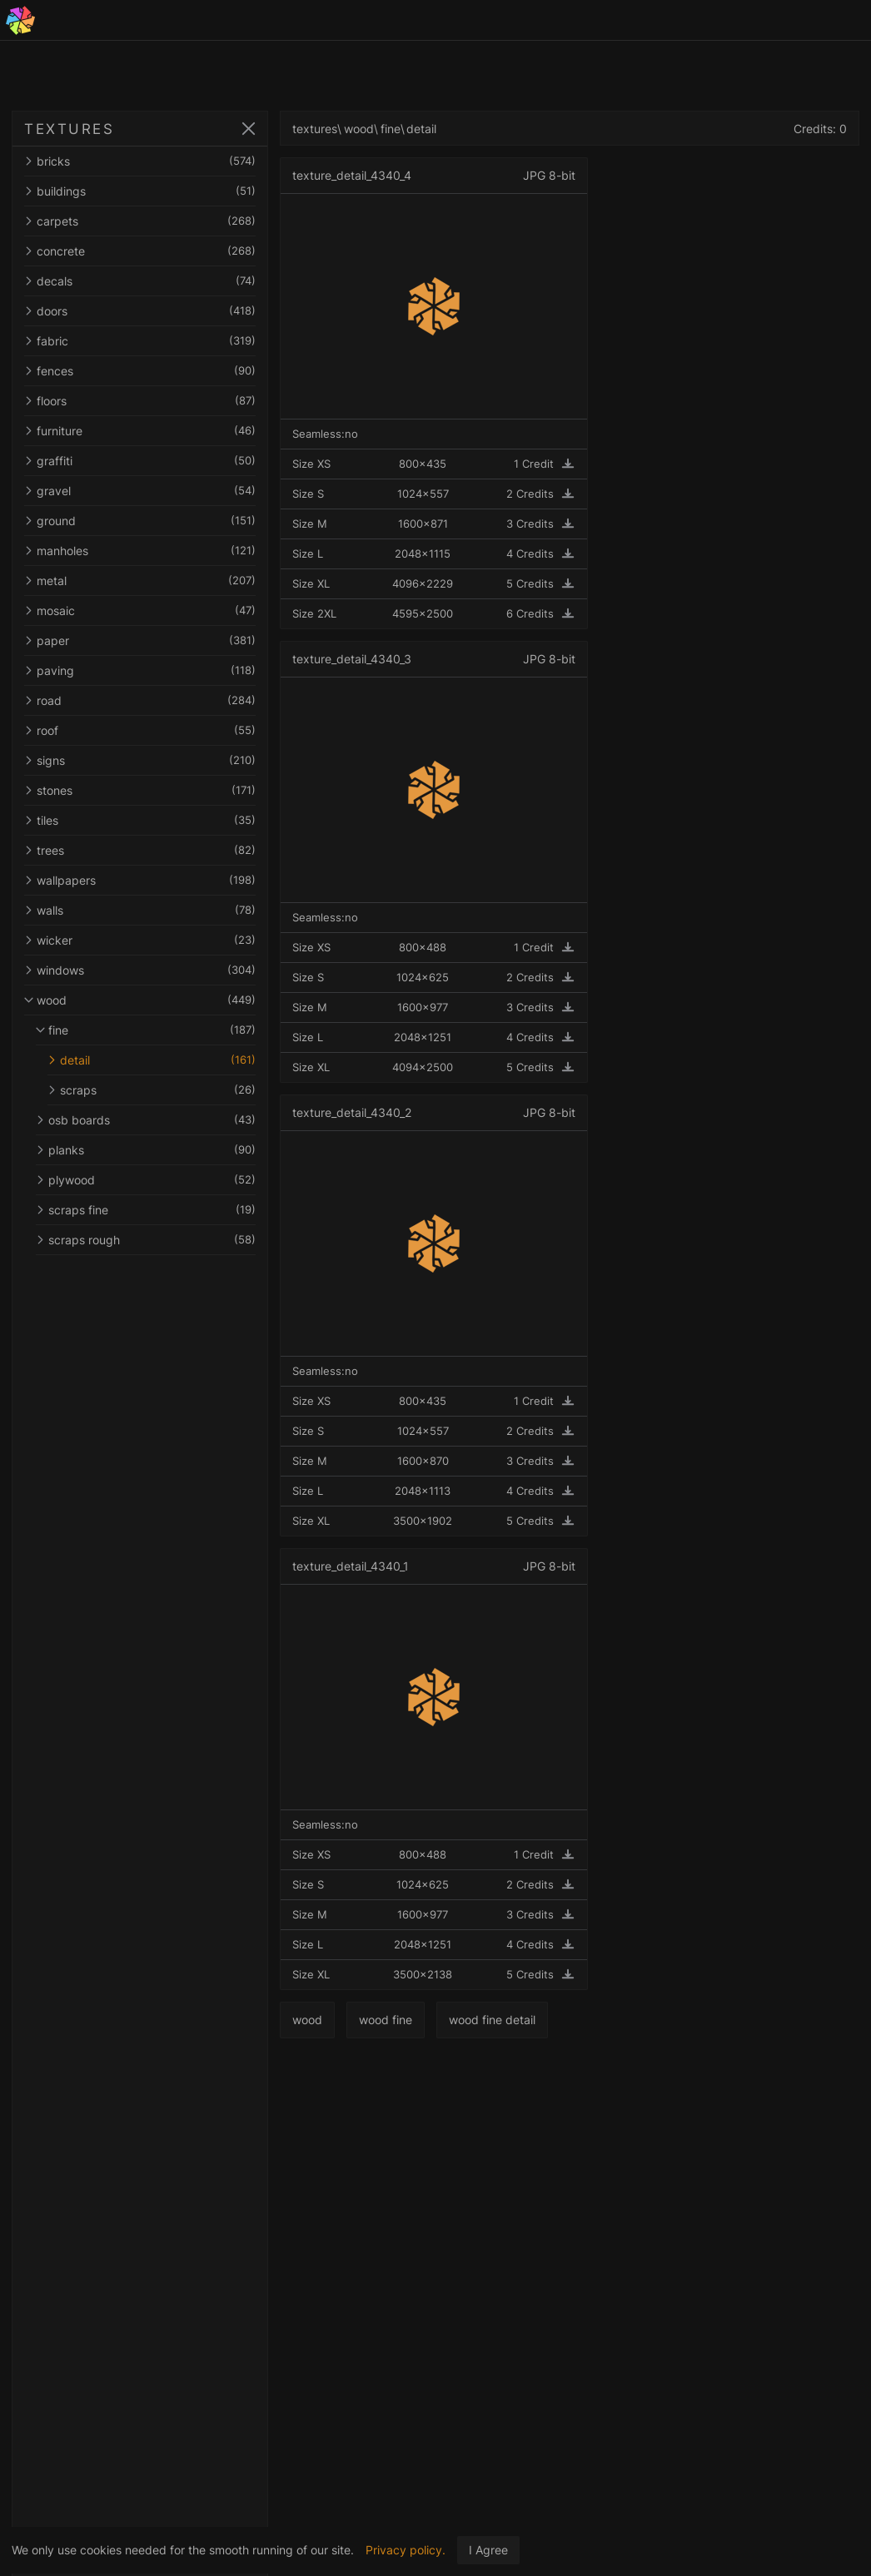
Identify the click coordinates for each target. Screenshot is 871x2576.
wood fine (385, 2020)
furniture (140, 430)
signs (140, 760)
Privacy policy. (405, 2550)
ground (140, 520)
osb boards (146, 1119)
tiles (140, 820)
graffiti (140, 460)
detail (151, 1060)
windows (140, 970)
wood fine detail (492, 2020)
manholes (140, 550)
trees (140, 850)
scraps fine (146, 1209)
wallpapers (140, 880)
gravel (140, 490)
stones (140, 790)
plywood (146, 1179)
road (140, 700)
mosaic (140, 610)
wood (140, 1000)
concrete (140, 251)
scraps (151, 1089)
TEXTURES (69, 129)
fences (140, 370)
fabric (140, 340)
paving (140, 670)
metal (140, 580)
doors (140, 310)
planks (146, 1149)
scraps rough (146, 1239)
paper (140, 640)
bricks (140, 161)
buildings (140, 191)
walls (140, 910)
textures (314, 129)
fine (146, 1030)
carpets (140, 221)
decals (140, 280)
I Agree (488, 2550)
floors (140, 400)
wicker (140, 940)
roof (140, 730)
